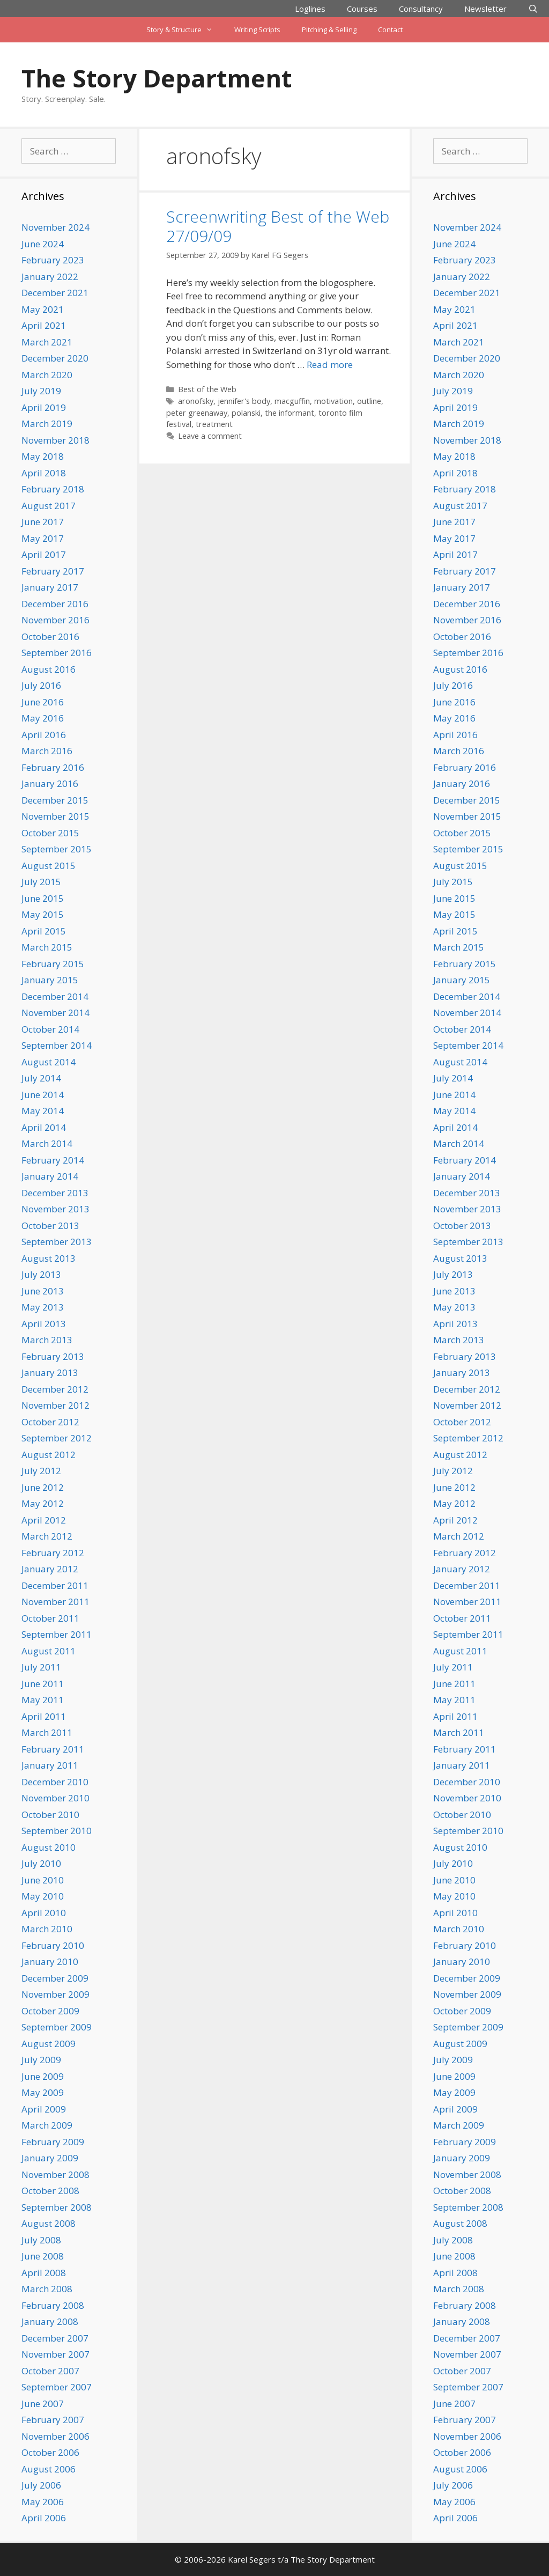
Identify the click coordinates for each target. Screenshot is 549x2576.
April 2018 (43, 473)
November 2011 (55, 1601)
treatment (214, 424)
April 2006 (43, 2518)
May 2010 (42, 1896)
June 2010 (42, 1880)
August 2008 (48, 2223)
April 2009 (43, 2109)
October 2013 (50, 1225)
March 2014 (46, 1143)
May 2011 (42, 1700)
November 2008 (55, 2174)
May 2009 (42, 2092)
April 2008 (43, 2272)
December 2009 (54, 1978)
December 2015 (54, 800)
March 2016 (46, 751)
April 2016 (43, 734)
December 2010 (54, 1782)
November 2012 (55, 1405)
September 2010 (56, 1830)
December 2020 (54, 358)
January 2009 (49, 2158)
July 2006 (41, 2485)
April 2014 (43, 1127)
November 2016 (55, 620)
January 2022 (49, 276)
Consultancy (421, 8)
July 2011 (41, 1667)
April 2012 (43, 1520)
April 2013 (43, 1324)
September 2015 (56, 849)
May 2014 (42, 1111)
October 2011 (50, 1618)
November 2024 (55, 227)
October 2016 (50, 636)
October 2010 (50, 1814)
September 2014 (56, 1045)
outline (369, 401)
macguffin (292, 401)
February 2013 (52, 1356)
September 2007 (56, 2387)
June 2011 (42, 1683)
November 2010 (55, 1798)
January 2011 (49, 1765)
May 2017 (42, 538)
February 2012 (52, 1553)
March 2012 (46, 1536)
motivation (333, 401)
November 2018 (55, 440)
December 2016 (54, 604)
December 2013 (54, 1193)
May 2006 (42, 2502)
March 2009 (46, 2125)
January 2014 (49, 1176)
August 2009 (48, 2043)
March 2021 (46, 342)
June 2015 (42, 898)
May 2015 (42, 914)
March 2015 (46, 947)
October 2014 (50, 1029)
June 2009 (42, 2076)
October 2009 (50, 2011)
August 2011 (48, 1651)
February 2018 (52, 489)
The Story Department (156, 78)
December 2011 (54, 1585)
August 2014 (48, 1062)
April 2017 (43, 554)
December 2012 (54, 1389)
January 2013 (49, 1372)
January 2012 (49, 1569)
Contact (390, 29)
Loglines (310, 8)
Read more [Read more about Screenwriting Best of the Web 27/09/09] (330, 364)
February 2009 (52, 2142)
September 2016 (56, 652)
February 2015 (52, 964)
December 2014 (54, 996)
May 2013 (42, 1307)
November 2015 (55, 816)
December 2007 (54, 2338)
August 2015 (48, 865)
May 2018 (42, 456)
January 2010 (49, 1961)
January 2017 (49, 587)
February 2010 (52, 1945)
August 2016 (48, 669)
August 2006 (48, 2469)
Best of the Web (207, 389)
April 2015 (43, 931)
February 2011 (52, 1749)
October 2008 (50, 2190)
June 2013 (42, 1291)
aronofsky (195, 401)
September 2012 (56, 1438)
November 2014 (55, 1012)
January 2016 (49, 783)
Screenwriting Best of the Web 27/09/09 (277, 226)
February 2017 (52, 571)
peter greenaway (196, 413)
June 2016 (42, 702)
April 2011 (43, 1716)
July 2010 (41, 1863)
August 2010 (48, 1847)
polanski (246, 413)
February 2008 (52, 2305)
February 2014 (52, 1160)
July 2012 (41, 1470)
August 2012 (48, 1454)
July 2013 (41, 1274)
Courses (362, 8)
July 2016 (41, 685)
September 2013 (56, 1241)
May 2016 (42, 718)
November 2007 (55, 2354)
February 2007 (52, 2419)
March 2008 (46, 2289)
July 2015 (41, 881)
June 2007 (42, 2403)
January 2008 (49, 2321)
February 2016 (52, 767)
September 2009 (56, 2027)
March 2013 (46, 1340)
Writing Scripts (257, 29)
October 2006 (50, 2452)
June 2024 (42, 244)
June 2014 (42, 1094)
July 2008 (41, 2240)
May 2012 (42, 1503)
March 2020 (46, 375)
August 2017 (48, 505)
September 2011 (56, 1634)
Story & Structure (184, 29)
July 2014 (41, 1078)
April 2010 (43, 1913)
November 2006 (55, 2436)
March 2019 (46, 423)
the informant (289, 413)
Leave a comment (210, 436)
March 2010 (46, 1929)
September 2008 (56, 2207)
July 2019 (41, 391)
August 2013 (48, 1258)
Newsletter (485, 8)
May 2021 (42, 309)
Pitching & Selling (329, 29)
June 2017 (42, 522)
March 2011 (46, 1732)
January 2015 (49, 980)
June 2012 (42, 1487)
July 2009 (41, 2060)
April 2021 (43, 325)
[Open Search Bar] (533, 8)
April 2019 (43, 407)
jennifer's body (244, 401)
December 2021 (54, 292)
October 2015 (50, 833)
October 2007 (50, 2371)
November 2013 (55, 1209)
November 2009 (55, 1994)
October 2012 (50, 1422)
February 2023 (52, 260)
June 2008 (42, 2256)
